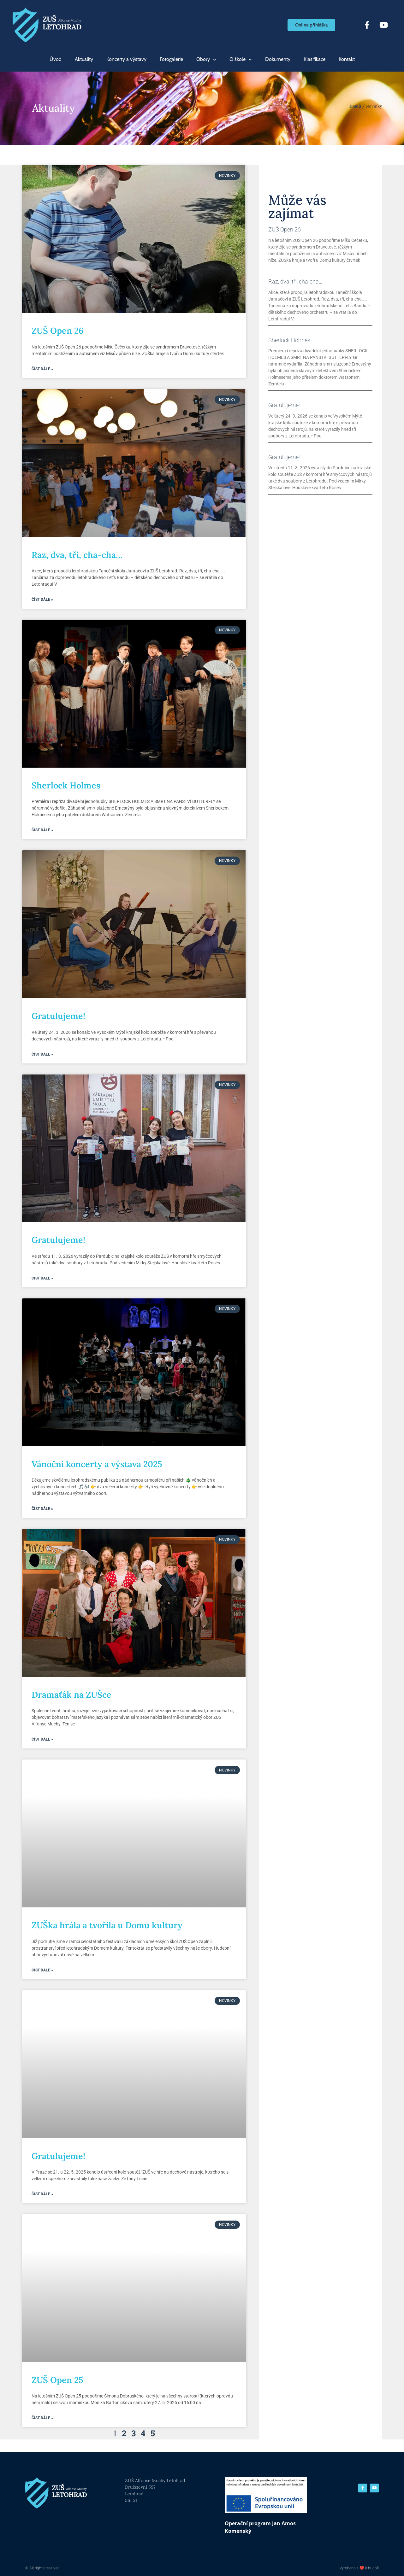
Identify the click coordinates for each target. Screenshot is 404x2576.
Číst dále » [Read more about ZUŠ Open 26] (42, 369)
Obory (206, 59)
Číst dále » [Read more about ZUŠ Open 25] (42, 2418)
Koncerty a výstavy (126, 59)
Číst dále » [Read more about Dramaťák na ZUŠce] (42, 1739)
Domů (355, 106)
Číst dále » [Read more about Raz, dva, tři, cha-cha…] (42, 599)
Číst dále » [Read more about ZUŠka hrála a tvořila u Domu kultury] (42, 1970)
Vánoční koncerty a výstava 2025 (97, 1464)
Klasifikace (314, 59)
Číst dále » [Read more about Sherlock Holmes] (42, 830)
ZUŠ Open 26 (58, 330)
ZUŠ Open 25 (57, 2379)
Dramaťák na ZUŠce (71, 1694)
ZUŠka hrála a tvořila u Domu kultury (107, 1925)
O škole (240, 59)
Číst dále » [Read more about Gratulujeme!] (42, 1054)
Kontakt (347, 59)
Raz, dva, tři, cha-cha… (77, 554)
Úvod (56, 59)
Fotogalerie (171, 59)
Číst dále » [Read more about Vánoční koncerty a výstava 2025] (42, 1509)
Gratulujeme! (58, 1015)
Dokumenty (277, 59)
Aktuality (84, 59)
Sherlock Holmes (66, 785)
